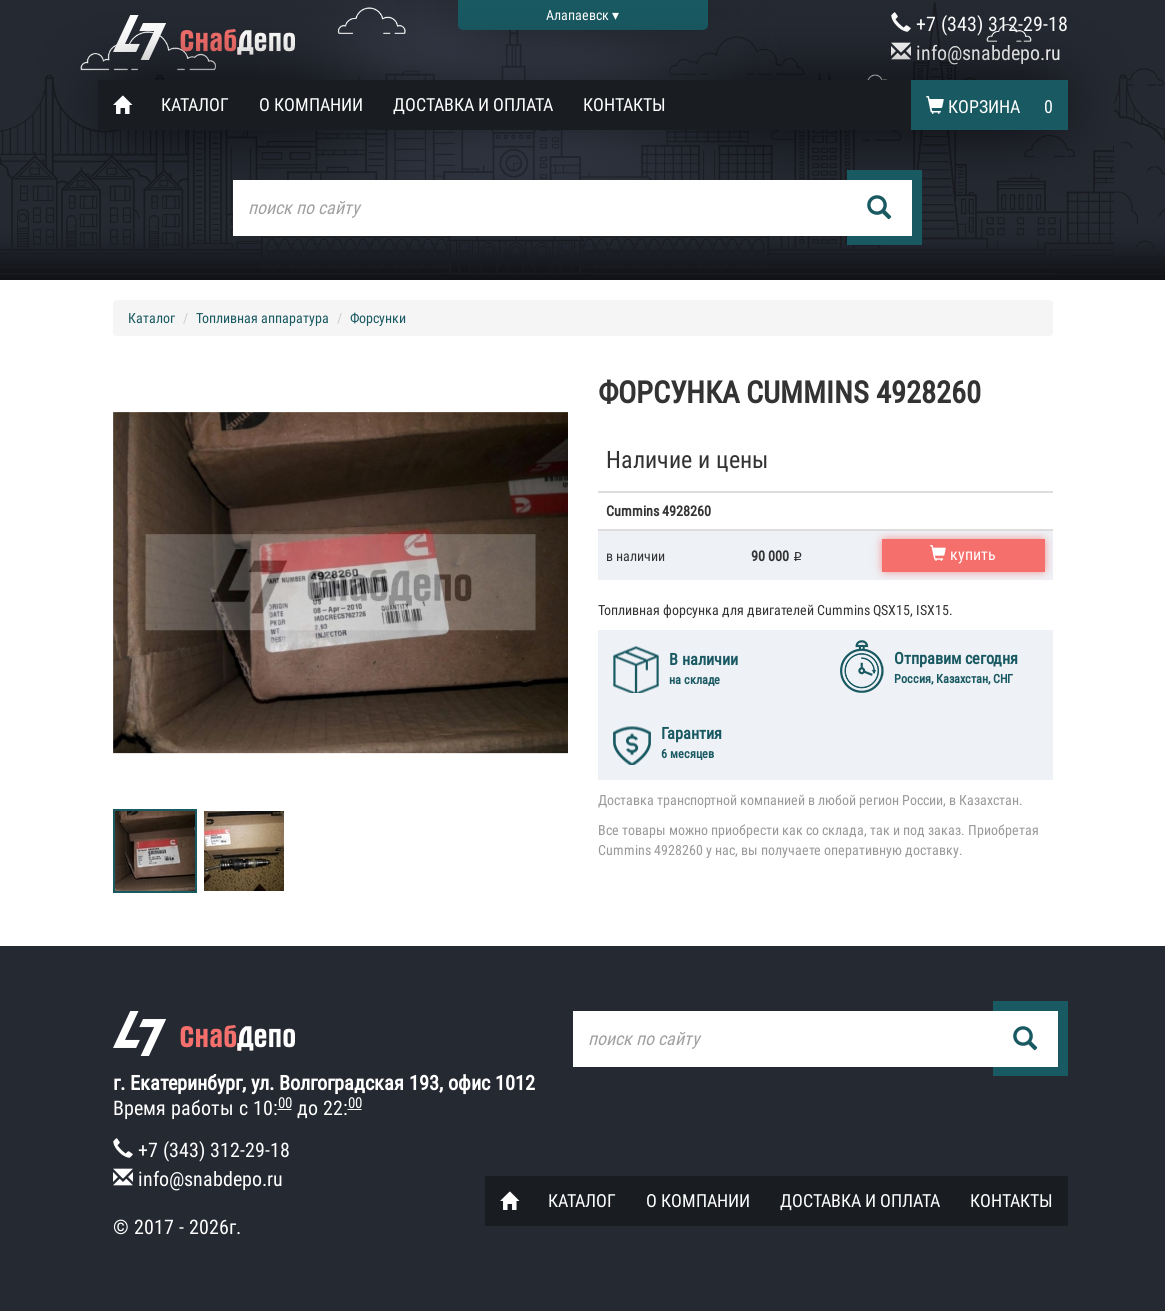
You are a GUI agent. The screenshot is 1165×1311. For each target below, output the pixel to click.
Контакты (624, 104)
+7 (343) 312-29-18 (979, 24)
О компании (311, 104)
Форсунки (378, 318)
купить (963, 554)
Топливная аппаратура (262, 318)
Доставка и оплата (473, 104)
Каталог (195, 104)
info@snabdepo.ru (976, 53)
